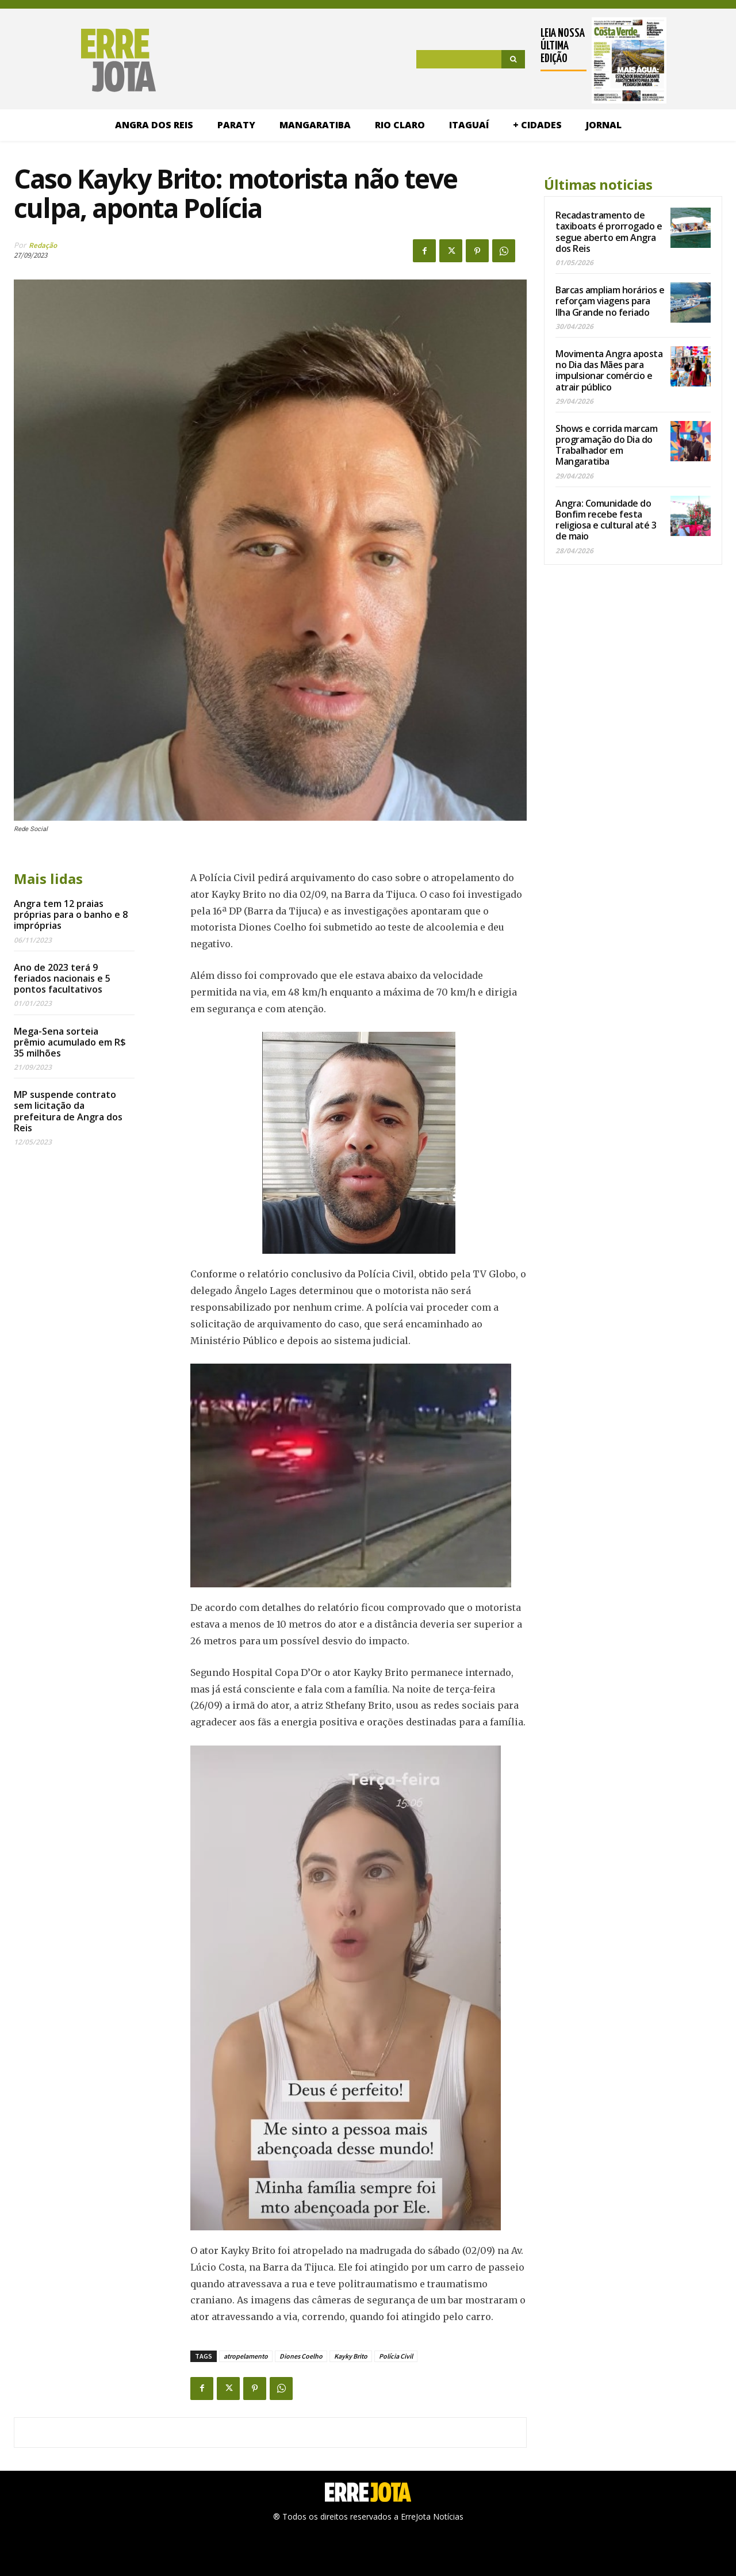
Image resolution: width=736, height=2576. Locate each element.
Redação (43, 245)
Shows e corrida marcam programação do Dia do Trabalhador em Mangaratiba (606, 445)
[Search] (513, 59)
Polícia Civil (396, 2356)
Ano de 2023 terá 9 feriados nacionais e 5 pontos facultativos (62, 978)
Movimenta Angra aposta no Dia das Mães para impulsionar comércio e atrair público (608, 370)
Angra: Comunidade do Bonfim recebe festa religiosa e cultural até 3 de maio (605, 520)
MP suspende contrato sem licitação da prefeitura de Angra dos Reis (68, 1111)
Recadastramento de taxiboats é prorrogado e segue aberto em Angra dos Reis (608, 232)
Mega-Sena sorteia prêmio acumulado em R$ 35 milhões (70, 1042)
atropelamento (246, 2356)
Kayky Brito (350, 2356)
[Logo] (85, 60)
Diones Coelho (301, 2356)
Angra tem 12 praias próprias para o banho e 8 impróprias (71, 914)
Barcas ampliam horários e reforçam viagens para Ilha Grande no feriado (610, 301)
